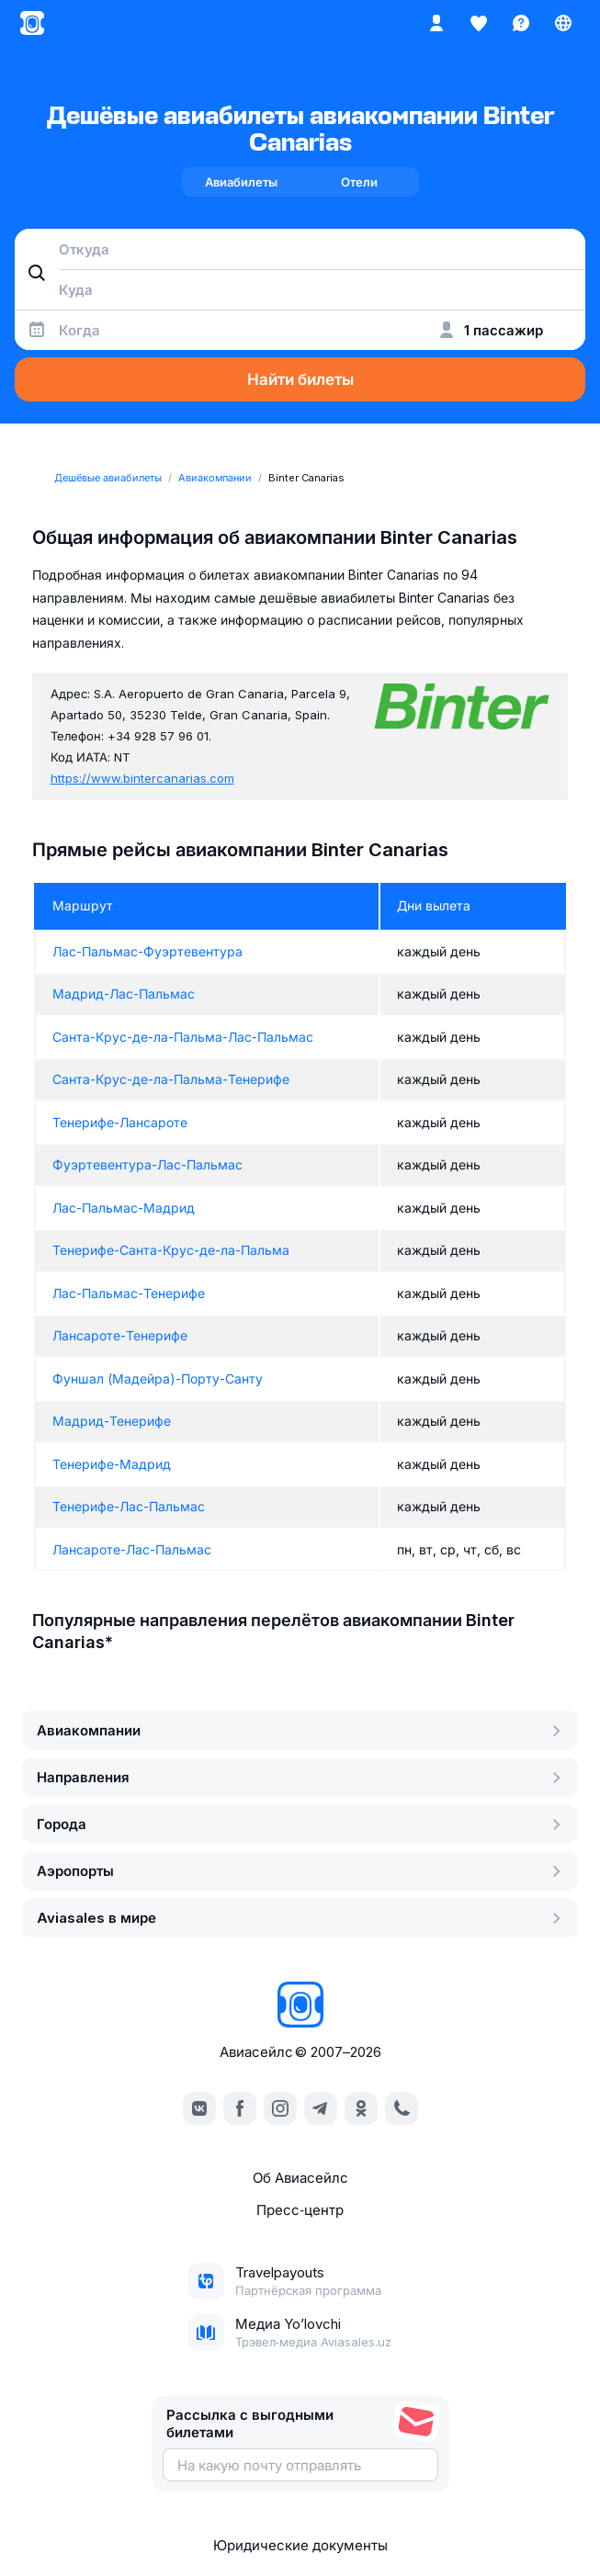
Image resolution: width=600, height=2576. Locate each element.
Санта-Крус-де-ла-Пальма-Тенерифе (170, 1079)
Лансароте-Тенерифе (119, 1335)
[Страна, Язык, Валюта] (563, 23)
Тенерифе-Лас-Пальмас (128, 1506)
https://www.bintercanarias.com (142, 778)
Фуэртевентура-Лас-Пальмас (147, 1164)
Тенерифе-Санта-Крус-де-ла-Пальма (170, 1250)
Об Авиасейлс (300, 2177)
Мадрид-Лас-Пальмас (123, 993)
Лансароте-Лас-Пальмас (131, 1549)
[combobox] (300, 249)
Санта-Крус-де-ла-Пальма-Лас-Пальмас (182, 1037)
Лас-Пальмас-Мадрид (123, 1207)
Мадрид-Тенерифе (111, 1421)
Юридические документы (300, 2545)
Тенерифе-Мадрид (111, 1464)
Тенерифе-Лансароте (119, 1122)
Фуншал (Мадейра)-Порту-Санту (157, 1378)
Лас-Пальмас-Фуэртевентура (147, 951)
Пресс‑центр (299, 2210)
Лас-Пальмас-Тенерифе (128, 1293)
